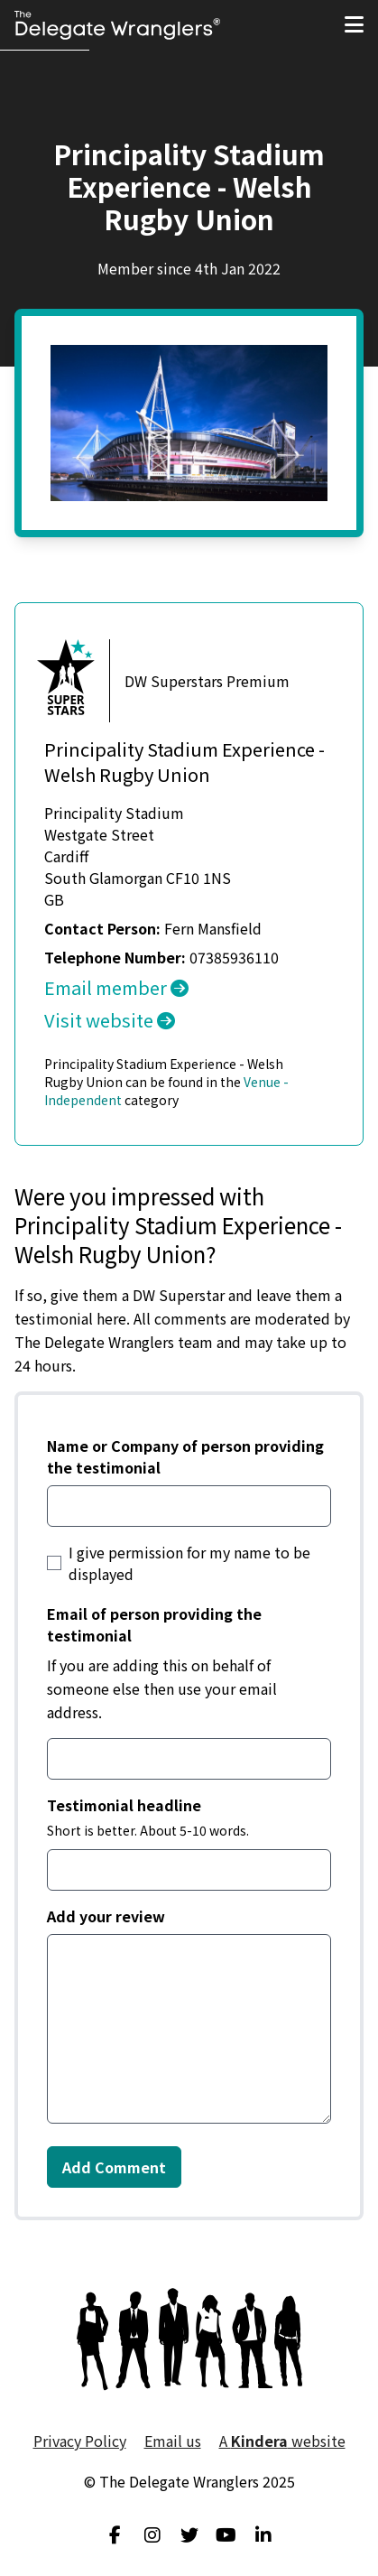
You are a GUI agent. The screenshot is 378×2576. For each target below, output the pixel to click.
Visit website (109, 1020)
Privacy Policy (79, 2440)
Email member (116, 987)
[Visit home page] (117, 25)
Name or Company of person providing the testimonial (185, 1456)
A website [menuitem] (282, 2440)
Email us (172, 2440)
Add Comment (114, 2167)
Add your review (106, 1916)
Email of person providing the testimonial (154, 1624)
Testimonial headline (124, 1805)
